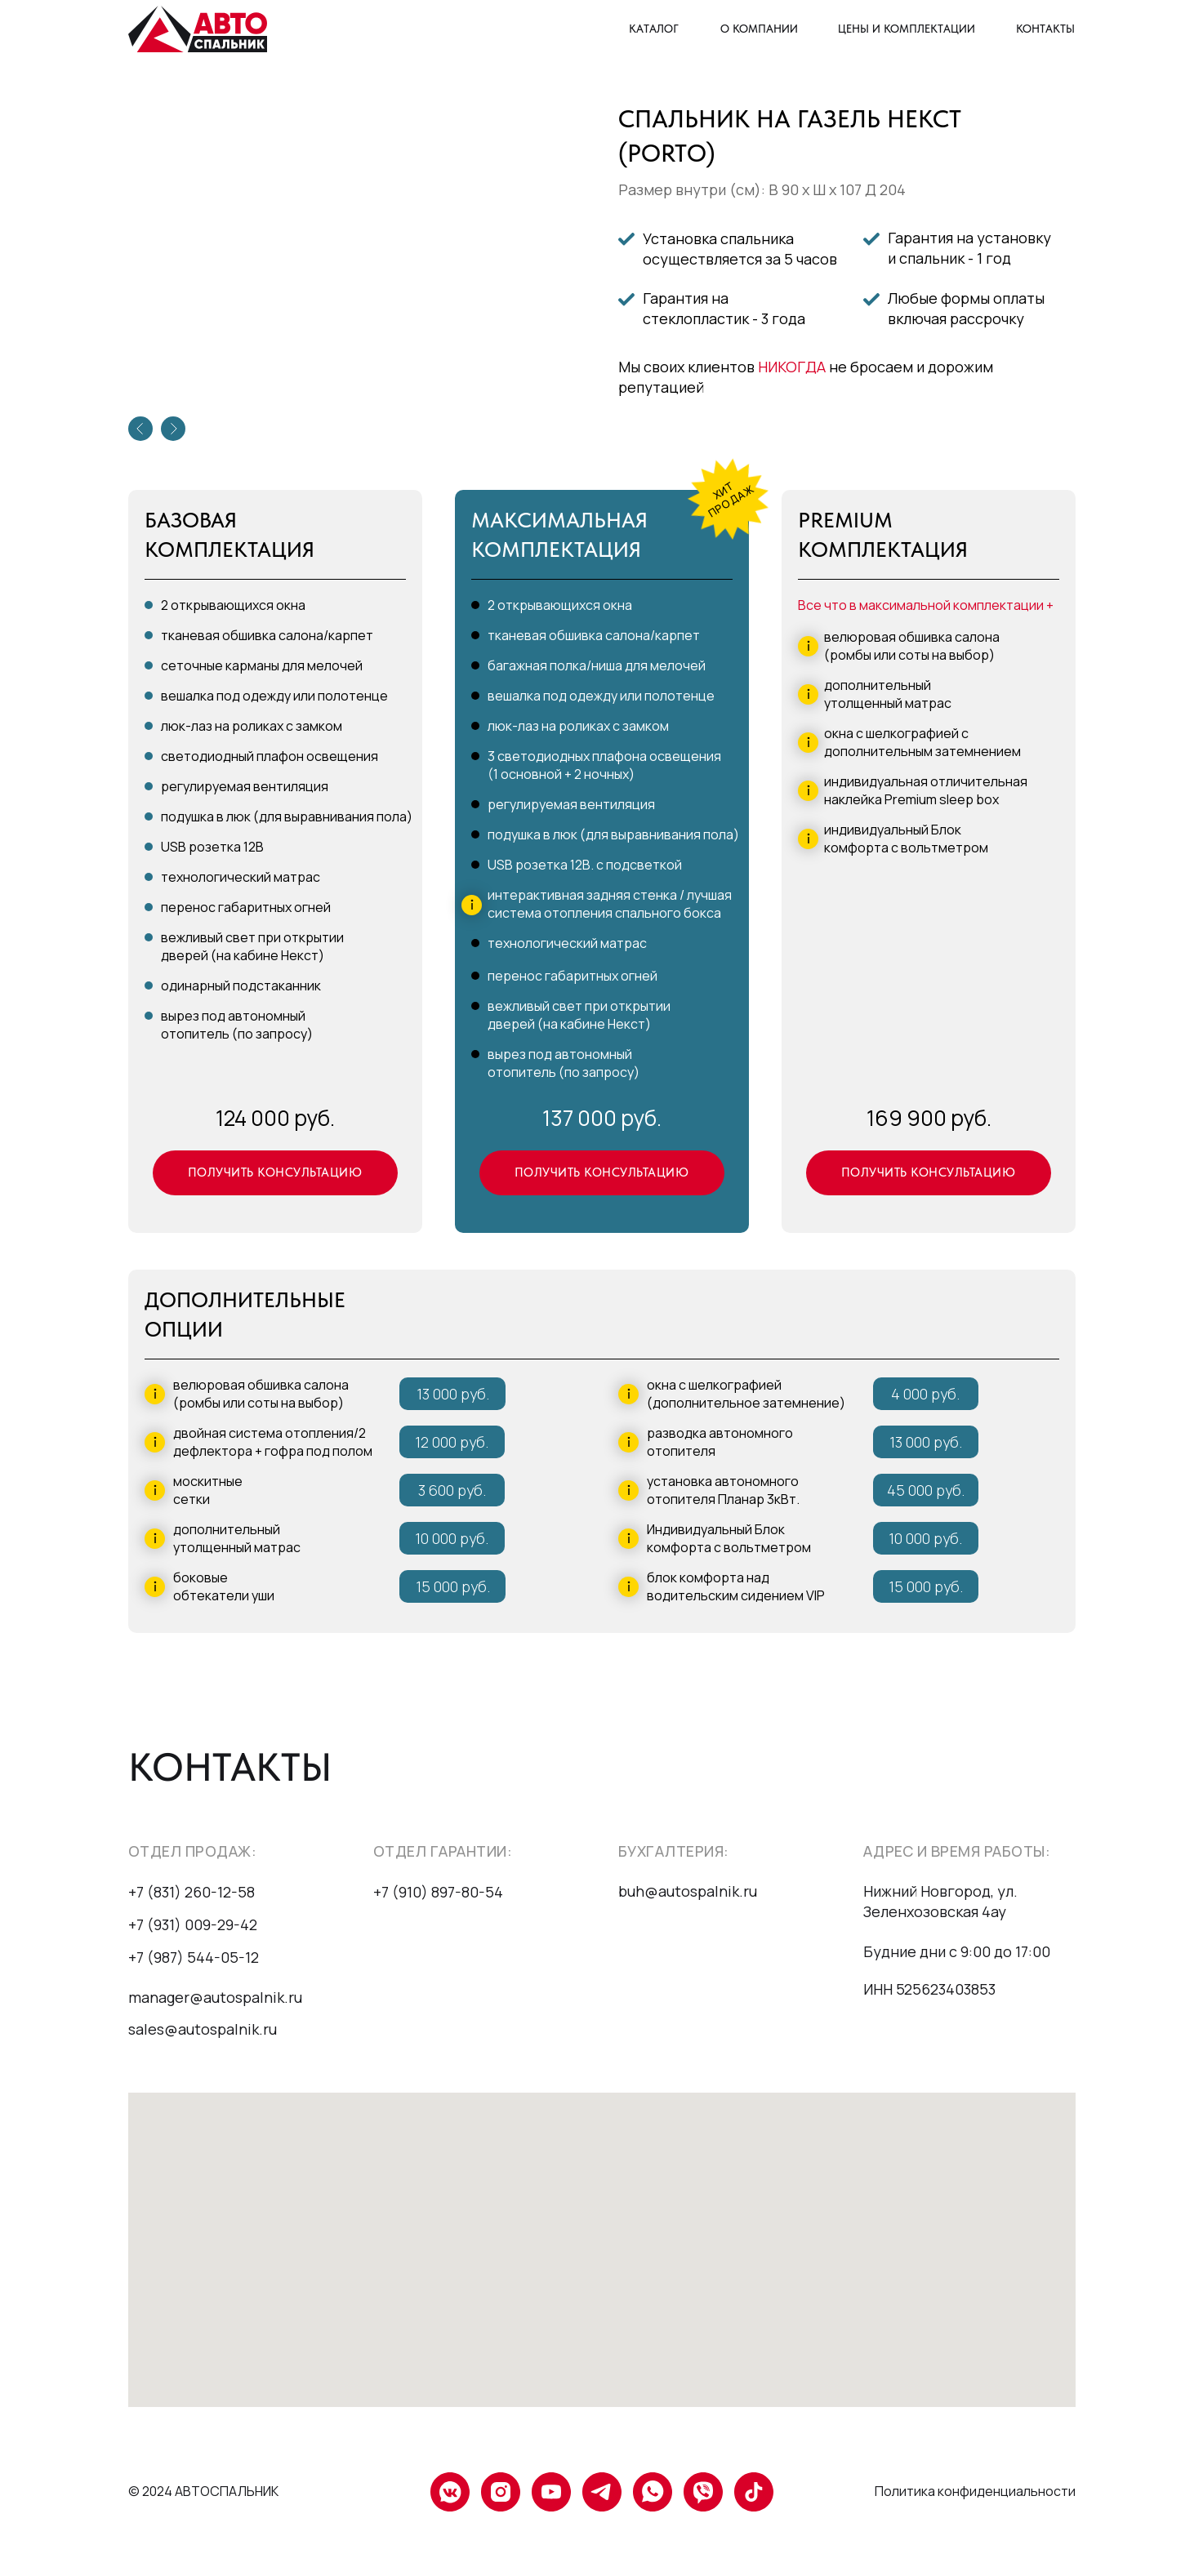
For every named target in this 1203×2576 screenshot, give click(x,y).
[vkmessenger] (450, 2491)
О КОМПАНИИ (759, 28)
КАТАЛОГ (654, 28)
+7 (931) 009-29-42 (192, 1924)
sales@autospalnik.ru (202, 2029)
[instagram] (500, 2491)
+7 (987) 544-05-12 (193, 1957)
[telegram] (602, 2491)
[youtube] (551, 2491)
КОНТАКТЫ (1045, 28)
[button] (275, 1172)
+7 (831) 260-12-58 (191, 1892)
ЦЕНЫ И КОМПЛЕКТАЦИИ (906, 28)
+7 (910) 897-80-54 (438, 1892)
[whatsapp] (652, 2491)
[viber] (703, 2491)
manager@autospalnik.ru (215, 1997)
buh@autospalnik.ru (687, 1891)
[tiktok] (753, 2491)
